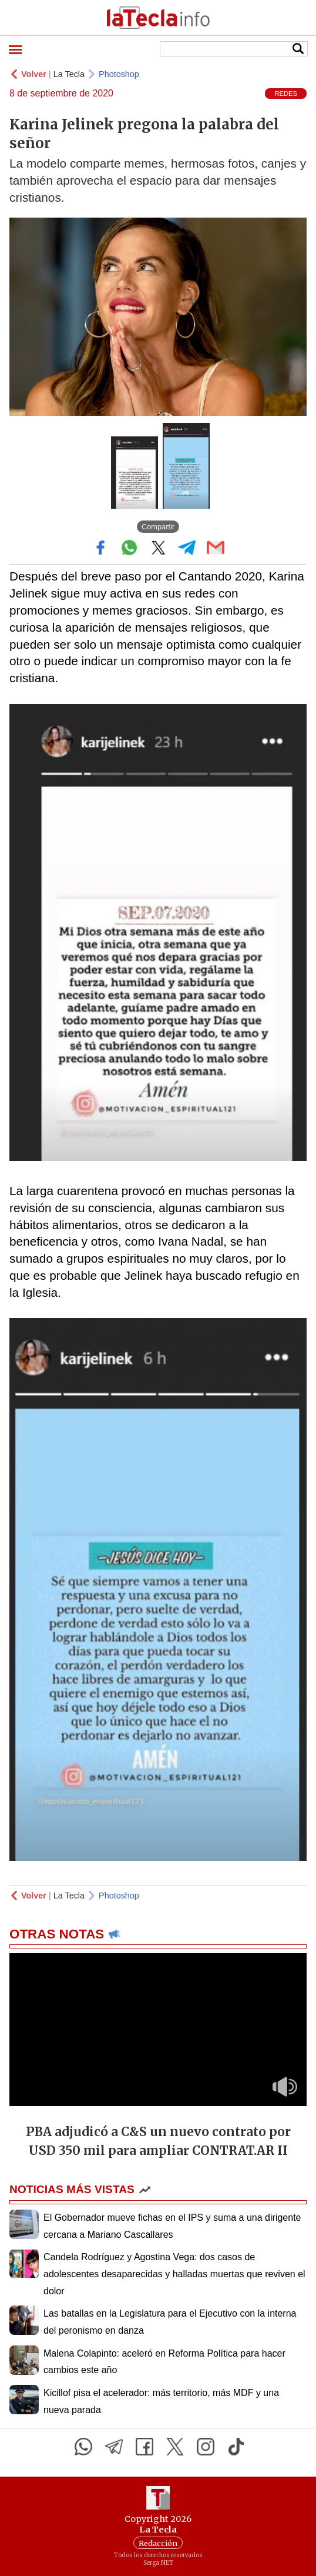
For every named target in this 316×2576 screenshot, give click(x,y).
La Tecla (69, 74)
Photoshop (119, 74)
